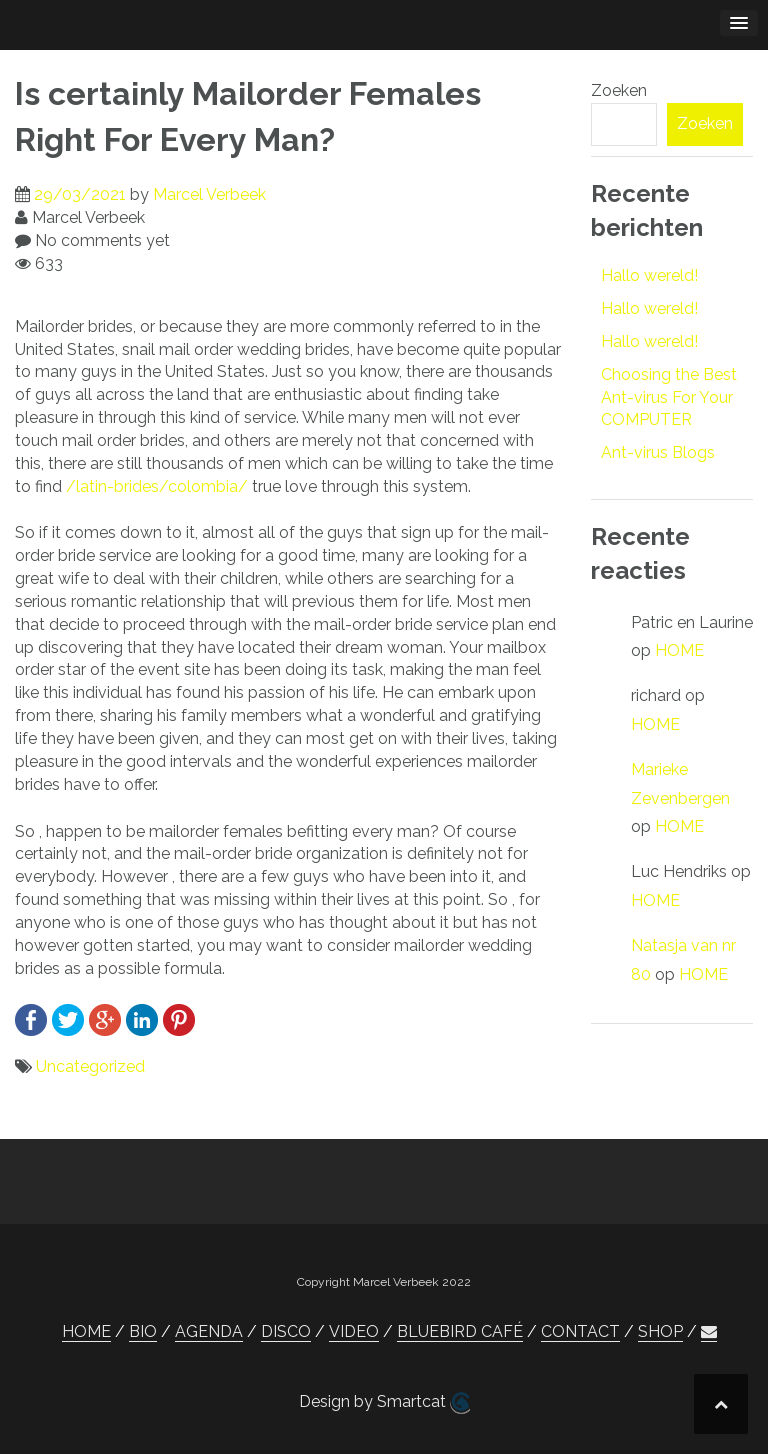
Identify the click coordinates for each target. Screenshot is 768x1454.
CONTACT (580, 1331)
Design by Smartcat (384, 1403)
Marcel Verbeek (209, 194)
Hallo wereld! (649, 275)
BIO (143, 1331)
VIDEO (354, 1331)
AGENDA (209, 1331)
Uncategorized (90, 1066)
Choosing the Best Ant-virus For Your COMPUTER (669, 397)
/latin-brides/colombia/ (157, 486)
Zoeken (619, 90)
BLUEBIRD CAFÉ (460, 1331)
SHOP (660, 1331)
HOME (679, 650)
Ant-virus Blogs (658, 452)
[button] (709, 1332)
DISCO (286, 1331)
